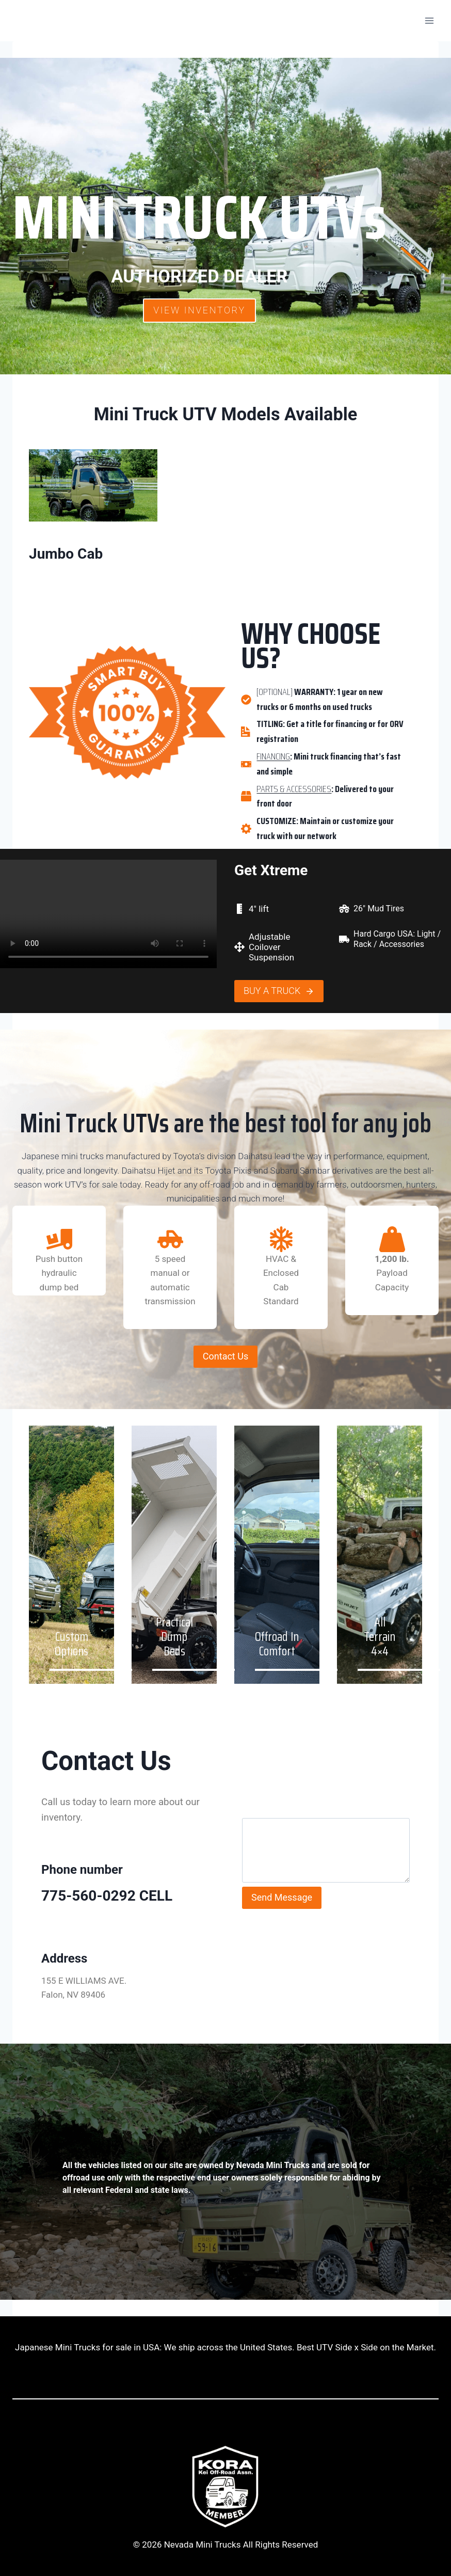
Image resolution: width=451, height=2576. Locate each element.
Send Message (281, 1897)
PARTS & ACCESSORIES (293, 789)
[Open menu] (429, 20)
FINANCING (273, 756)
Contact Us (225, 1356)
